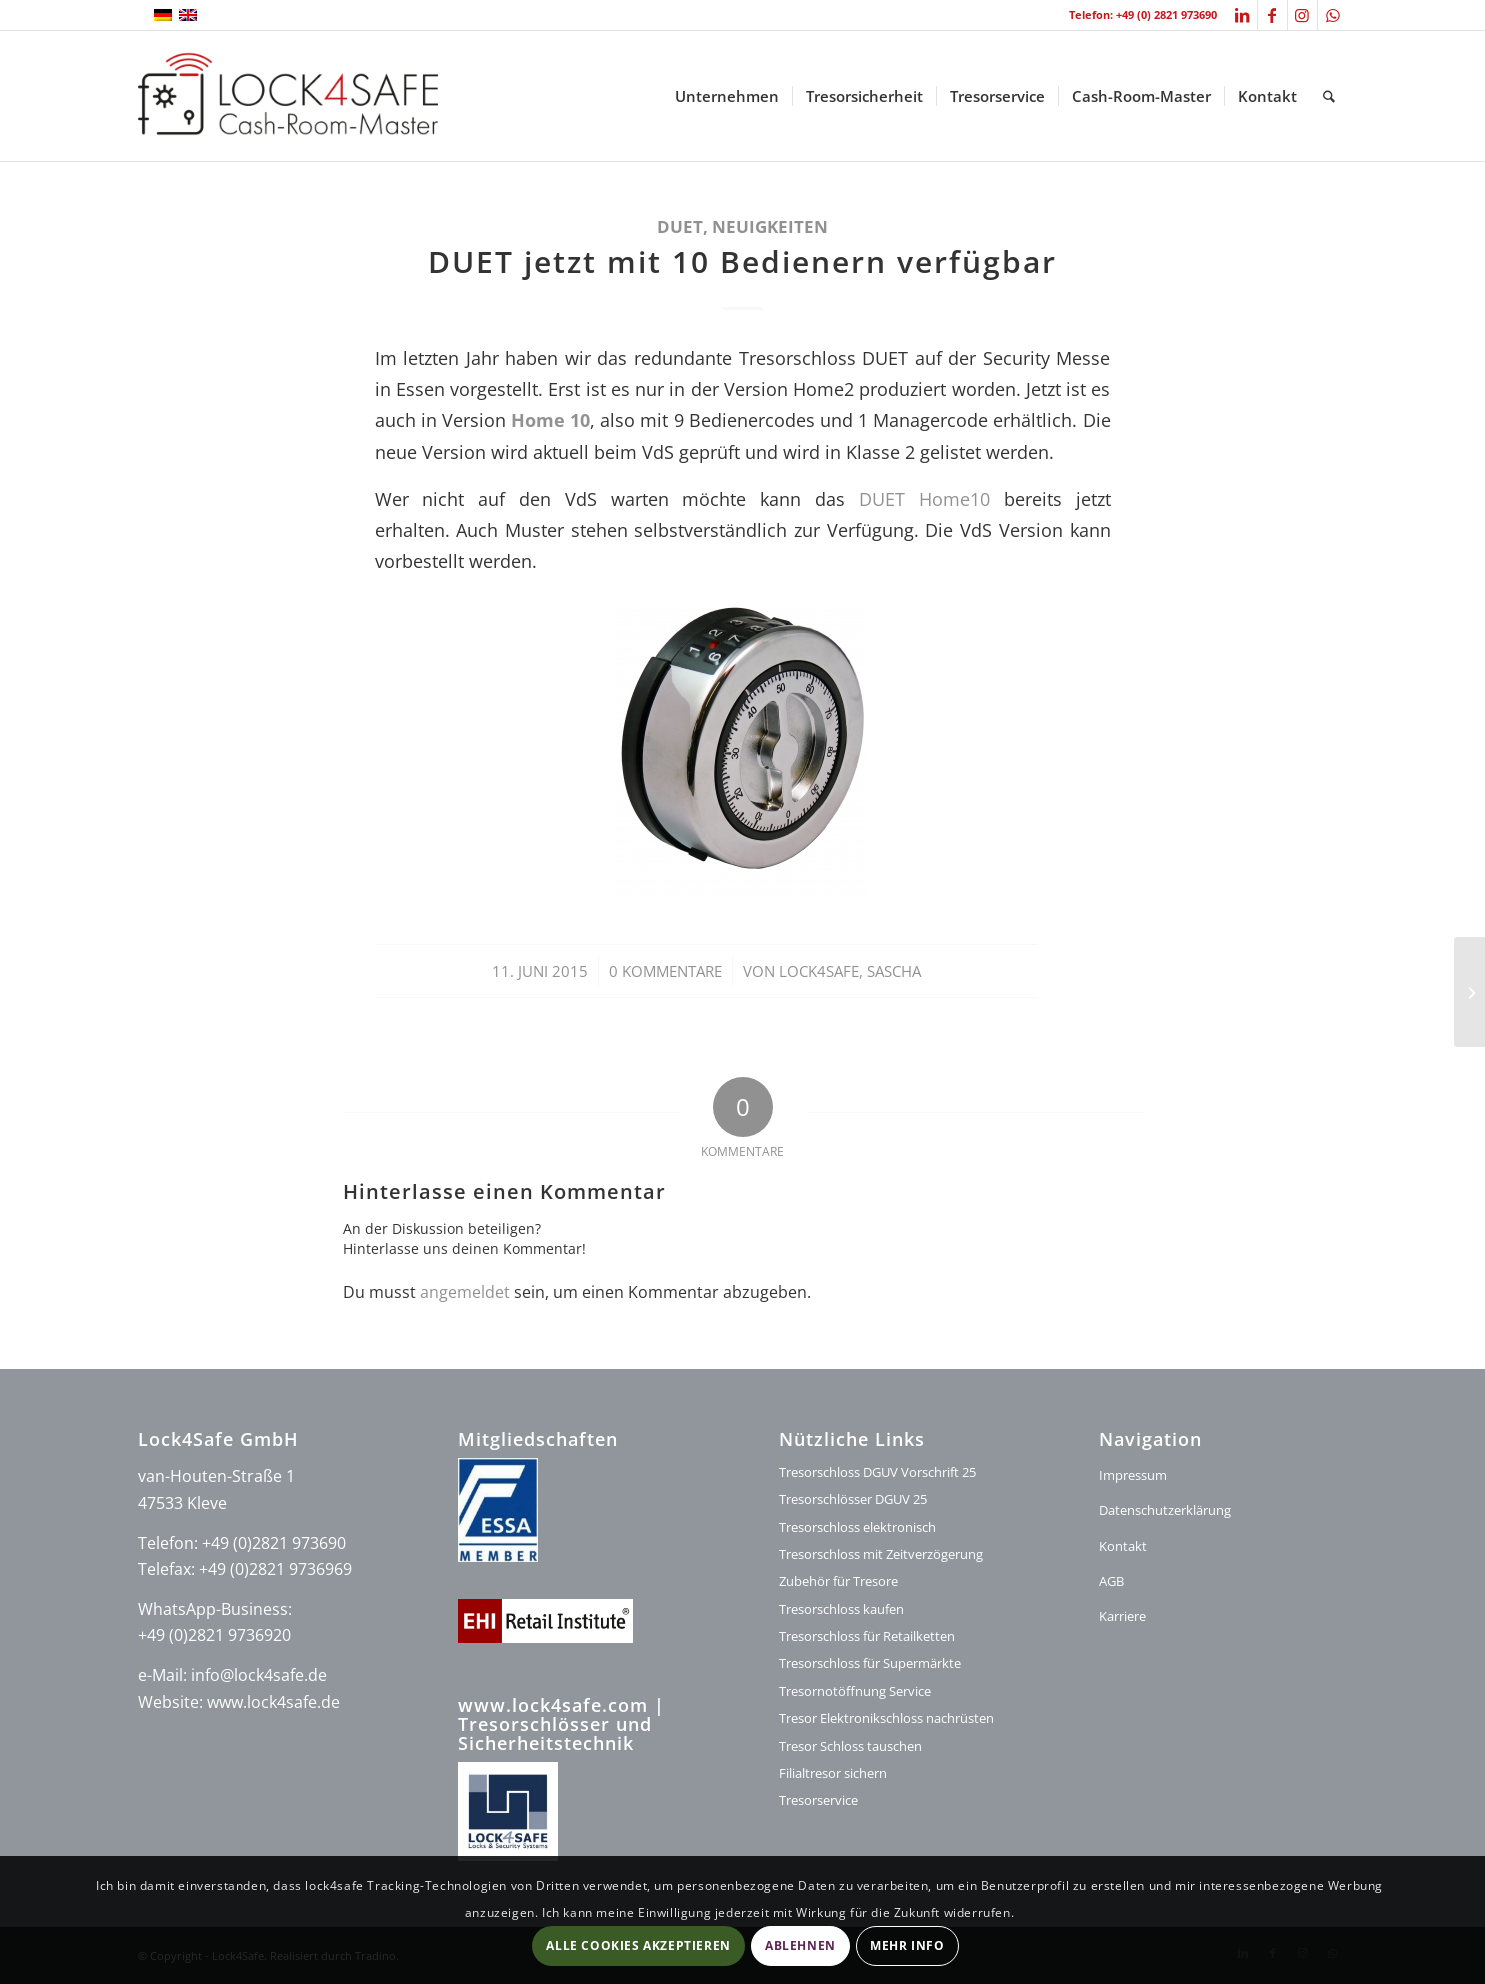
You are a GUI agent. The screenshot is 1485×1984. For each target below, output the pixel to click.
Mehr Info (907, 1945)
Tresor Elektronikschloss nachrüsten (886, 1718)
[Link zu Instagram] (1302, 15)
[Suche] (1329, 96)
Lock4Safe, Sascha (850, 971)
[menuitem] (727, 96)
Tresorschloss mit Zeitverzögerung (881, 1554)
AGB (1111, 1581)
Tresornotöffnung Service (855, 1691)
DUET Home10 (931, 498)
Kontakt (1123, 1546)
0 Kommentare (665, 971)
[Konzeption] (1469, 992)
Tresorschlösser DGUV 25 (853, 1499)
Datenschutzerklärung (1165, 1510)
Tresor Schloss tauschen (850, 1746)
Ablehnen (800, 1945)
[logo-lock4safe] (288, 96)
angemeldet (465, 1292)
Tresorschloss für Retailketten (867, 1636)
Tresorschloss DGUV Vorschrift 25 (877, 1472)
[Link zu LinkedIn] (1242, 15)
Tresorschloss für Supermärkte (870, 1663)
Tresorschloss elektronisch (857, 1527)
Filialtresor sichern (833, 1773)
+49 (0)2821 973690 (274, 1543)
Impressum (1133, 1475)
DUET (680, 226)
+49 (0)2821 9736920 (214, 1635)
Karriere (1122, 1616)
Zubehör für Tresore (838, 1581)
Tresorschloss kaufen (841, 1609)
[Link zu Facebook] (1272, 15)
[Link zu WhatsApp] (1333, 15)
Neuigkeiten (770, 226)
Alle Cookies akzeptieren (638, 1945)
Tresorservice (818, 1800)
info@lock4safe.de (259, 1675)
